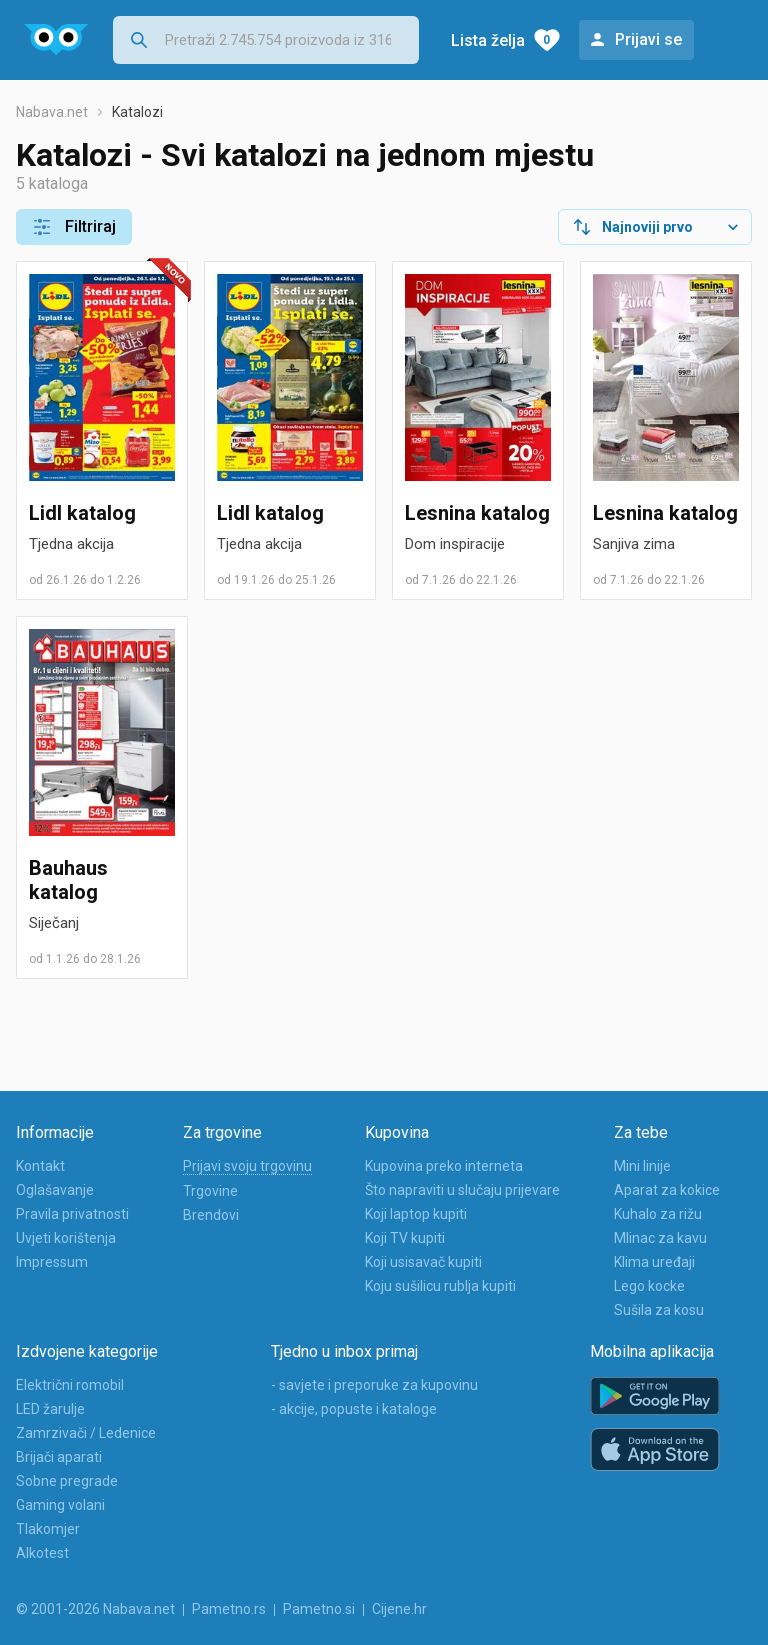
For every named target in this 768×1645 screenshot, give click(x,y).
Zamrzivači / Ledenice (86, 1433)
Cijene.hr (399, 1609)
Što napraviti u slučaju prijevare (462, 1190)
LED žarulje (50, 1409)
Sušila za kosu (659, 1310)
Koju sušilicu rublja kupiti (440, 1286)
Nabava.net (52, 112)
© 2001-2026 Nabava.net (95, 1609)
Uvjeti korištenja (66, 1238)
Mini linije (642, 1166)
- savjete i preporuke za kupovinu (374, 1385)
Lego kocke (649, 1286)
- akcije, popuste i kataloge (354, 1409)
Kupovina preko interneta (444, 1166)
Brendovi (211, 1215)
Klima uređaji (654, 1262)
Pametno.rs (229, 1609)
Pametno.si (319, 1609)
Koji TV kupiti (405, 1238)
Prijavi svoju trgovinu (247, 1166)
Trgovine (210, 1191)
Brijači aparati (59, 1457)
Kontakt (40, 1166)
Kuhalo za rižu (658, 1214)
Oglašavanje (55, 1190)
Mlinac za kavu (660, 1238)
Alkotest (42, 1553)
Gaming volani (60, 1505)
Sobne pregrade (67, 1481)
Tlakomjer (48, 1529)
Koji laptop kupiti (416, 1214)
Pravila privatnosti (72, 1214)
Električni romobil (70, 1385)
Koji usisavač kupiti (423, 1262)
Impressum (52, 1262)
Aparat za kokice (667, 1190)
